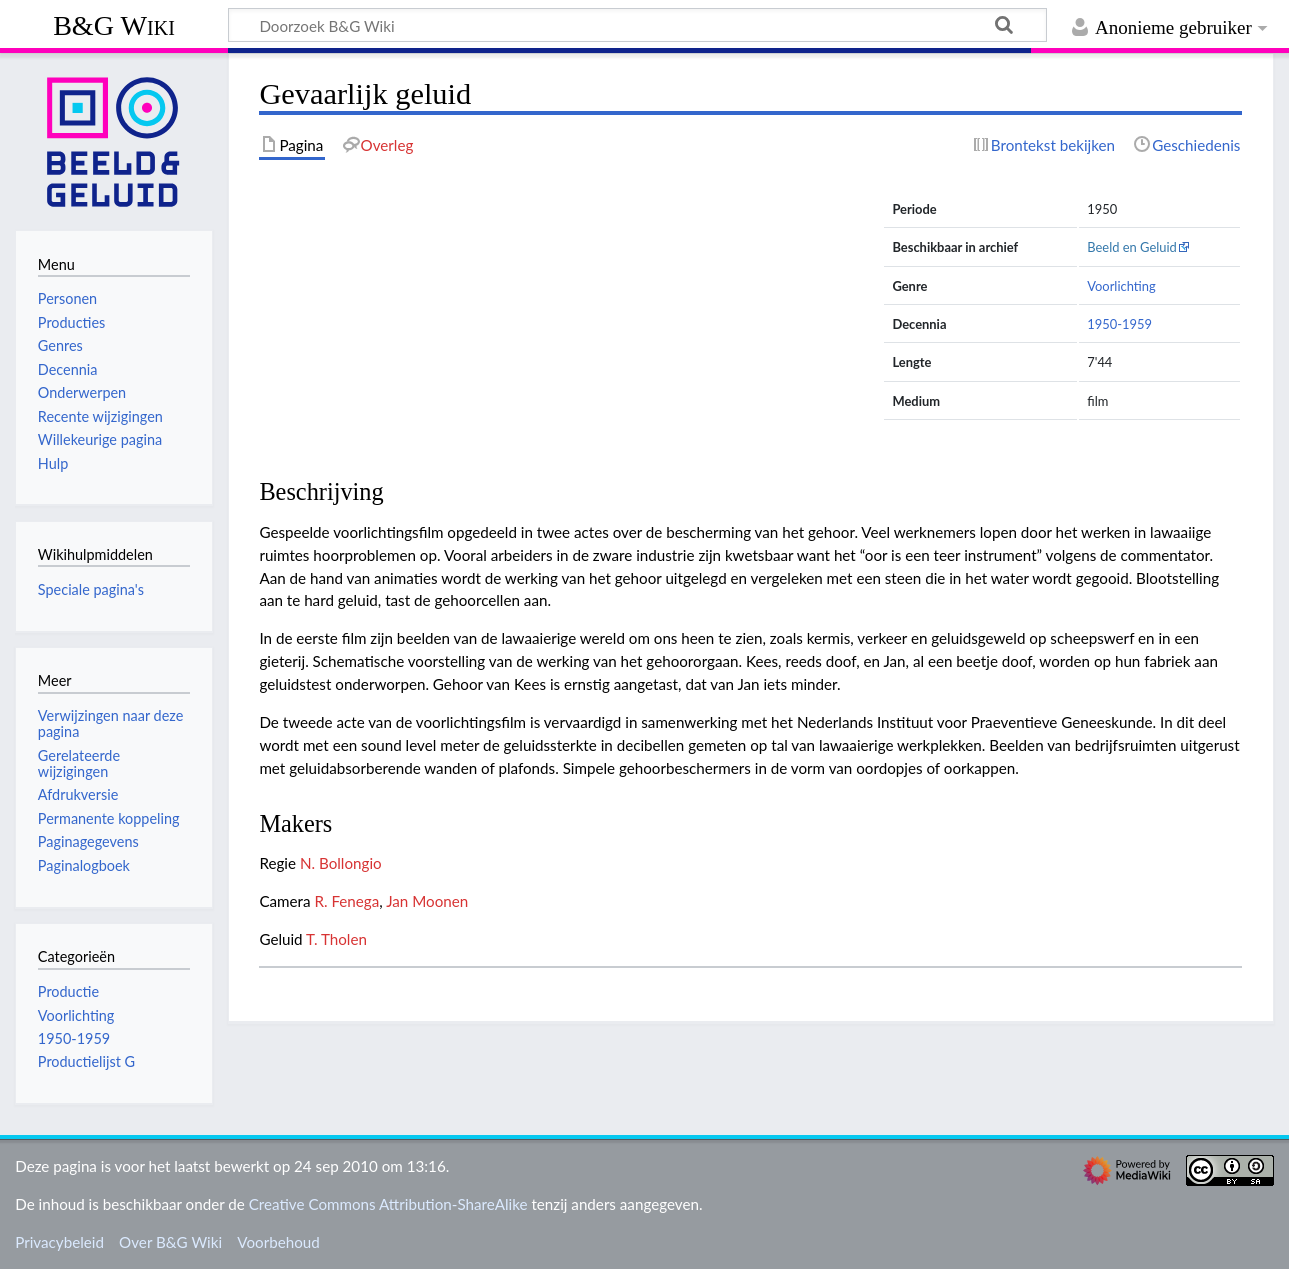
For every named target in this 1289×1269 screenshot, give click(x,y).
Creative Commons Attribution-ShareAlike (388, 1204)
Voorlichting (1121, 286)
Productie (68, 991)
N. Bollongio (341, 863)
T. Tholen (336, 939)
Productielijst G (86, 1061)
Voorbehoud (278, 1242)
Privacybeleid (59, 1242)
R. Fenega (346, 901)
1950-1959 (1119, 324)
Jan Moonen (427, 901)
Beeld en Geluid (1132, 247)
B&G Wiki (114, 25)
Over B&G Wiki (170, 1242)
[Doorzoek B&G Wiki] (637, 25)
